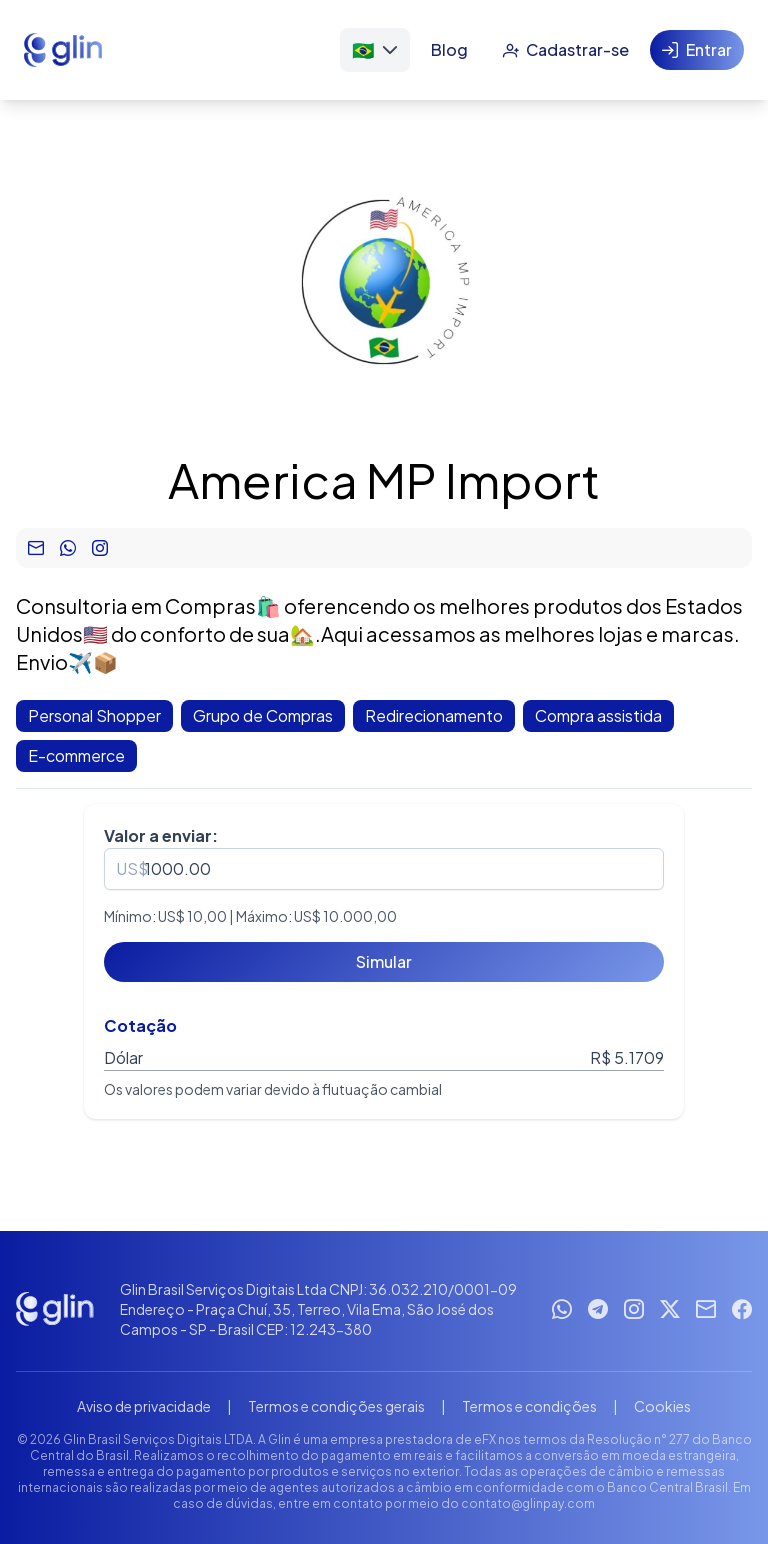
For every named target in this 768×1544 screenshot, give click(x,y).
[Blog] (449, 50)
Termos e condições (529, 1406)
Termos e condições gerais (336, 1406)
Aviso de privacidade (144, 1406)
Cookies (662, 1406)
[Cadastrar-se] (565, 50)
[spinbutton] (384, 869)
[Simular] (384, 962)
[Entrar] (697, 50)
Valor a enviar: (161, 835)
